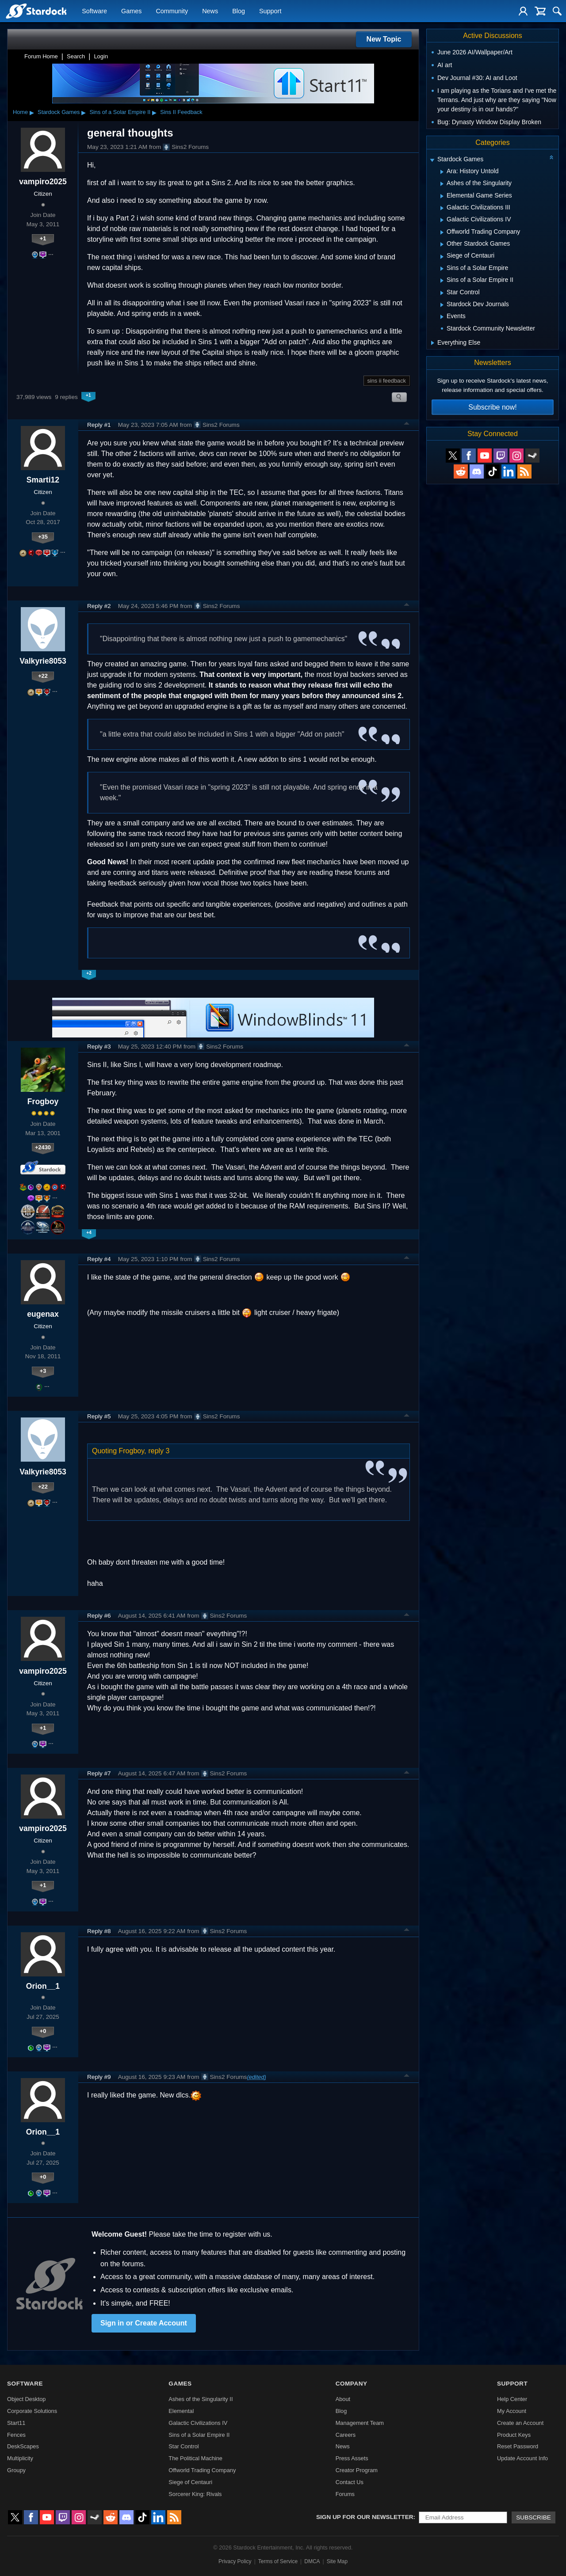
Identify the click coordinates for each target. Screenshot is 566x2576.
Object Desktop (26, 2399)
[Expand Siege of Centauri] (442, 257)
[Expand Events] (442, 317)
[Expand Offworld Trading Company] (442, 232)
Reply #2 (99, 606)
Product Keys (514, 2435)
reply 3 (158, 1451)
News (210, 11)
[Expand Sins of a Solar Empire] (442, 268)
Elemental (181, 2411)
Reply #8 (99, 1931)
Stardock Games (59, 112)
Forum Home (41, 56)
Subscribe (533, 2517)
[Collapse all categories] (551, 157)
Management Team (360, 2423)
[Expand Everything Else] (432, 343)
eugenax (42, 1314)
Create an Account (520, 2423)
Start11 (16, 2423)
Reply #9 (99, 2077)
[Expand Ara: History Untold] (442, 172)
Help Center (512, 2399)
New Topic (384, 39)
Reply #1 (99, 425)
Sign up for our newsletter (364, 2517)
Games (131, 11)
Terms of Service (278, 2561)
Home (20, 112)
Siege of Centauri (190, 2482)
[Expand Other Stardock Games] (442, 244)
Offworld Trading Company (202, 2470)
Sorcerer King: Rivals (195, 2494)
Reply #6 (99, 1615)
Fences (16, 2435)
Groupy (16, 2470)
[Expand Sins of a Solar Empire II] (442, 280)
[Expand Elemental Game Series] (442, 196)
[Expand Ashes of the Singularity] (442, 184)
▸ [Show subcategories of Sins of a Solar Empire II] (154, 112)
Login (101, 56)
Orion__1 (43, 1986)
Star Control (183, 2446)
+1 (43, 238)
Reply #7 (99, 1773)
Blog (238, 11)
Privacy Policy (235, 2561)
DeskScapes (23, 2446)
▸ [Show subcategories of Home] (32, 112)
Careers (346, 2435)
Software (94, 11)
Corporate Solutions (32, 2411)
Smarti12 (43, 479)
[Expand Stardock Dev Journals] (442, 305)
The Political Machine (195, 2458)
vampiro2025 (43, 181)
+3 (43, 1371)
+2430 (43, 1147)
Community (172, 11)
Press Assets (352, 2458)
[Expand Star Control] (442, 293)
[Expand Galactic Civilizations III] (442, 208)
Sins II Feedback (181, 112)
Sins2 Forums (186, 147)
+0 (43, 2031)
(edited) (256, 2077)
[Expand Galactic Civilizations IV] (442, 220)
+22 (43, 675)
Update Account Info (522, 2458)
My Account (511, 2411)
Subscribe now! (492, 407)
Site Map (337, 2561)
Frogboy (42, 1101)
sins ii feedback (386, 380)
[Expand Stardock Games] (432, 160)
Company (351, 2383)
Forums (345, 2494)
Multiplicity (20, 2458)
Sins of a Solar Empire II (119, 112)
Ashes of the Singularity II (200, 2399)
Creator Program (357, 2470)
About (343, 2399)
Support (270, 11)
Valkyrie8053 (42, 661)
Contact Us (349, 2482)
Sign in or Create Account (143, 2323)
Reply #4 (99, 1259)
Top (407, 425)
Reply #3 (99, 1046)
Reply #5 (99, 1416)
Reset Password (517, 2446)
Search (76, 56)
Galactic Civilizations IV (197, 2423)
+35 (43, 536)
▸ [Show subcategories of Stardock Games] (83, 112)
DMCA (312, 2561)
